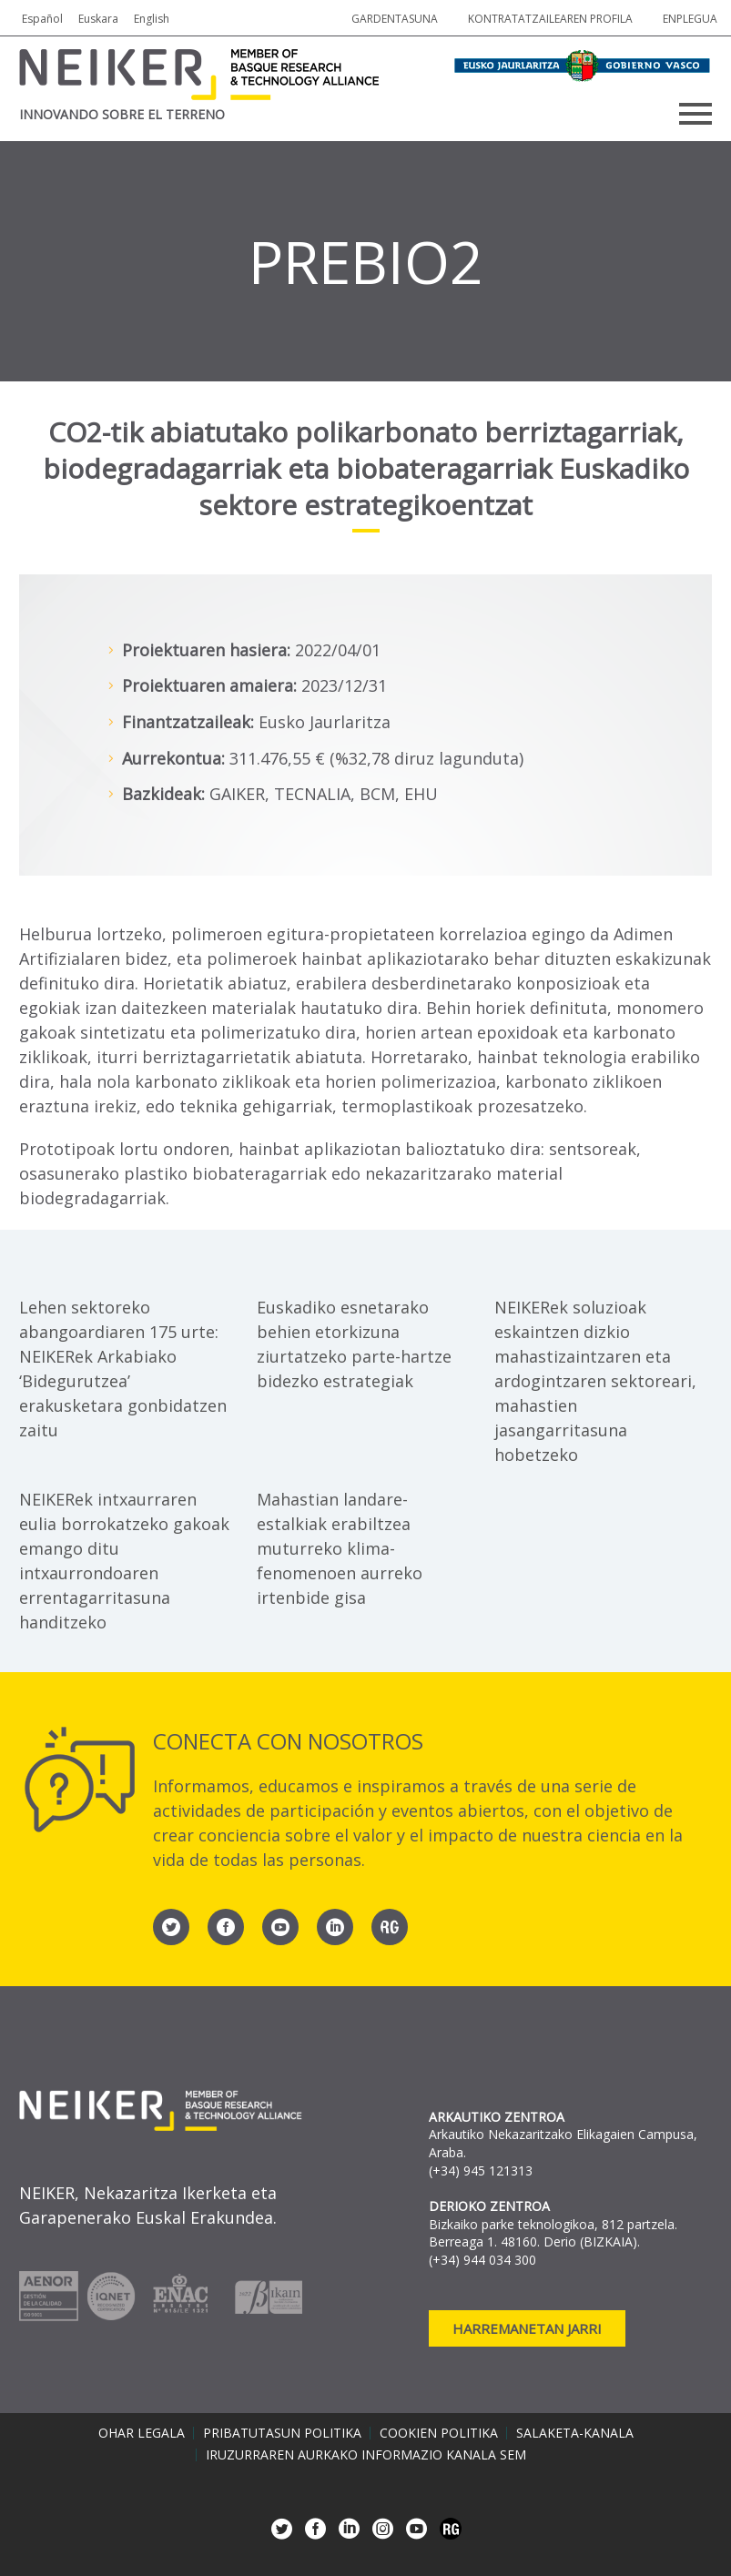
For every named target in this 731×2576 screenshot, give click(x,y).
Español (42, 18)
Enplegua (690, 18)
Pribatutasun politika (282, 2433)
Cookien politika (439, 2433)
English (151, 18)
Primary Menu (695, 114)
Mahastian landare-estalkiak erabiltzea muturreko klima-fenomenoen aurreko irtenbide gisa (339, 1548)
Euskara (98, 18)
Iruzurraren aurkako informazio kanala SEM (366, 2455)
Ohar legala (141, 2433)
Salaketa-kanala (575, 2433)
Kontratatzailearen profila (550, 18)
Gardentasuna (394, 18)
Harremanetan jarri (527, 2328)
